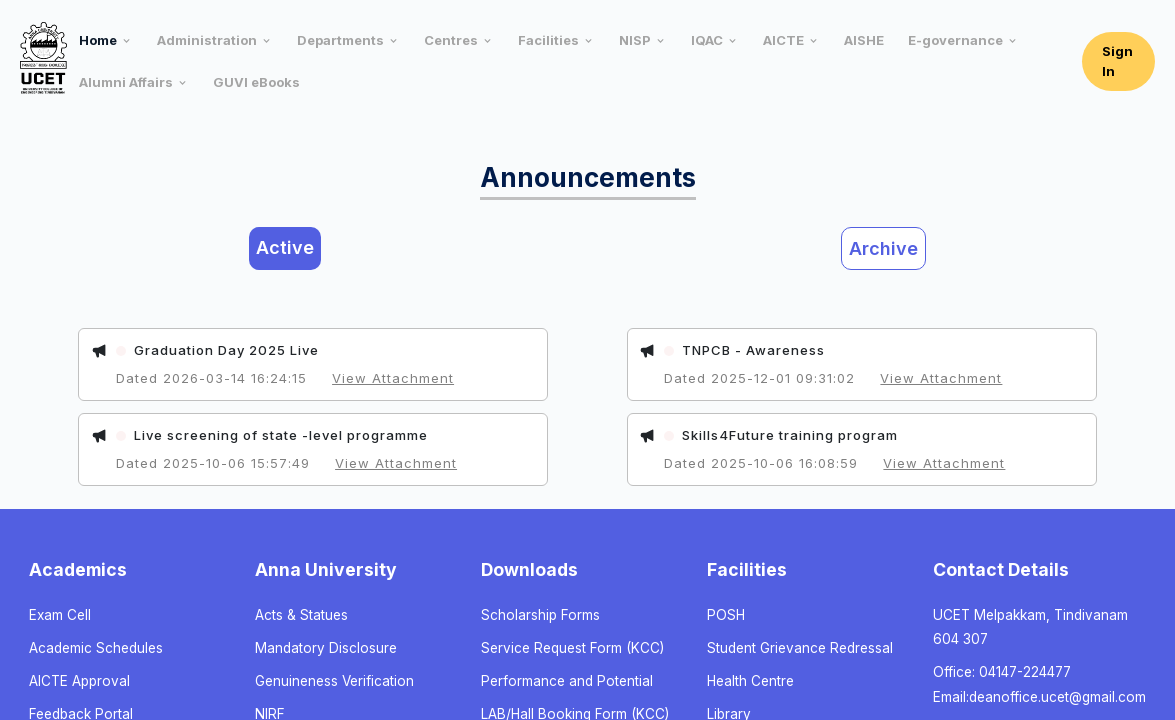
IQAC (707, 40)
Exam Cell (60, 615)
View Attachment (393, 378)
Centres (451, 40)
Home (98, 40)
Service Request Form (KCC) (572, 648)
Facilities (548, 40)
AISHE (864, 40)
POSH (726, 615)
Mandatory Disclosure (326, 648)
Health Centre (750, 681)
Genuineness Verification (334, 681)
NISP (635, 40)
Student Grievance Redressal (800, 648)
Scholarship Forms (540, 615)
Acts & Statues (301, 615)
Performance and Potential (567, 681)
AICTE (783, 40)
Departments (340, 40)
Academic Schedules (96, 648)
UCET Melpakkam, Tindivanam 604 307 (1030, 627)
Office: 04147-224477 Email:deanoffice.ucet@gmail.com (1039, 684)
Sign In (1117, 61)
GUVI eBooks (256, 82)
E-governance (955, 40)
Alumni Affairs (126, 82)
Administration (207, 40)
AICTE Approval (79, 681)
